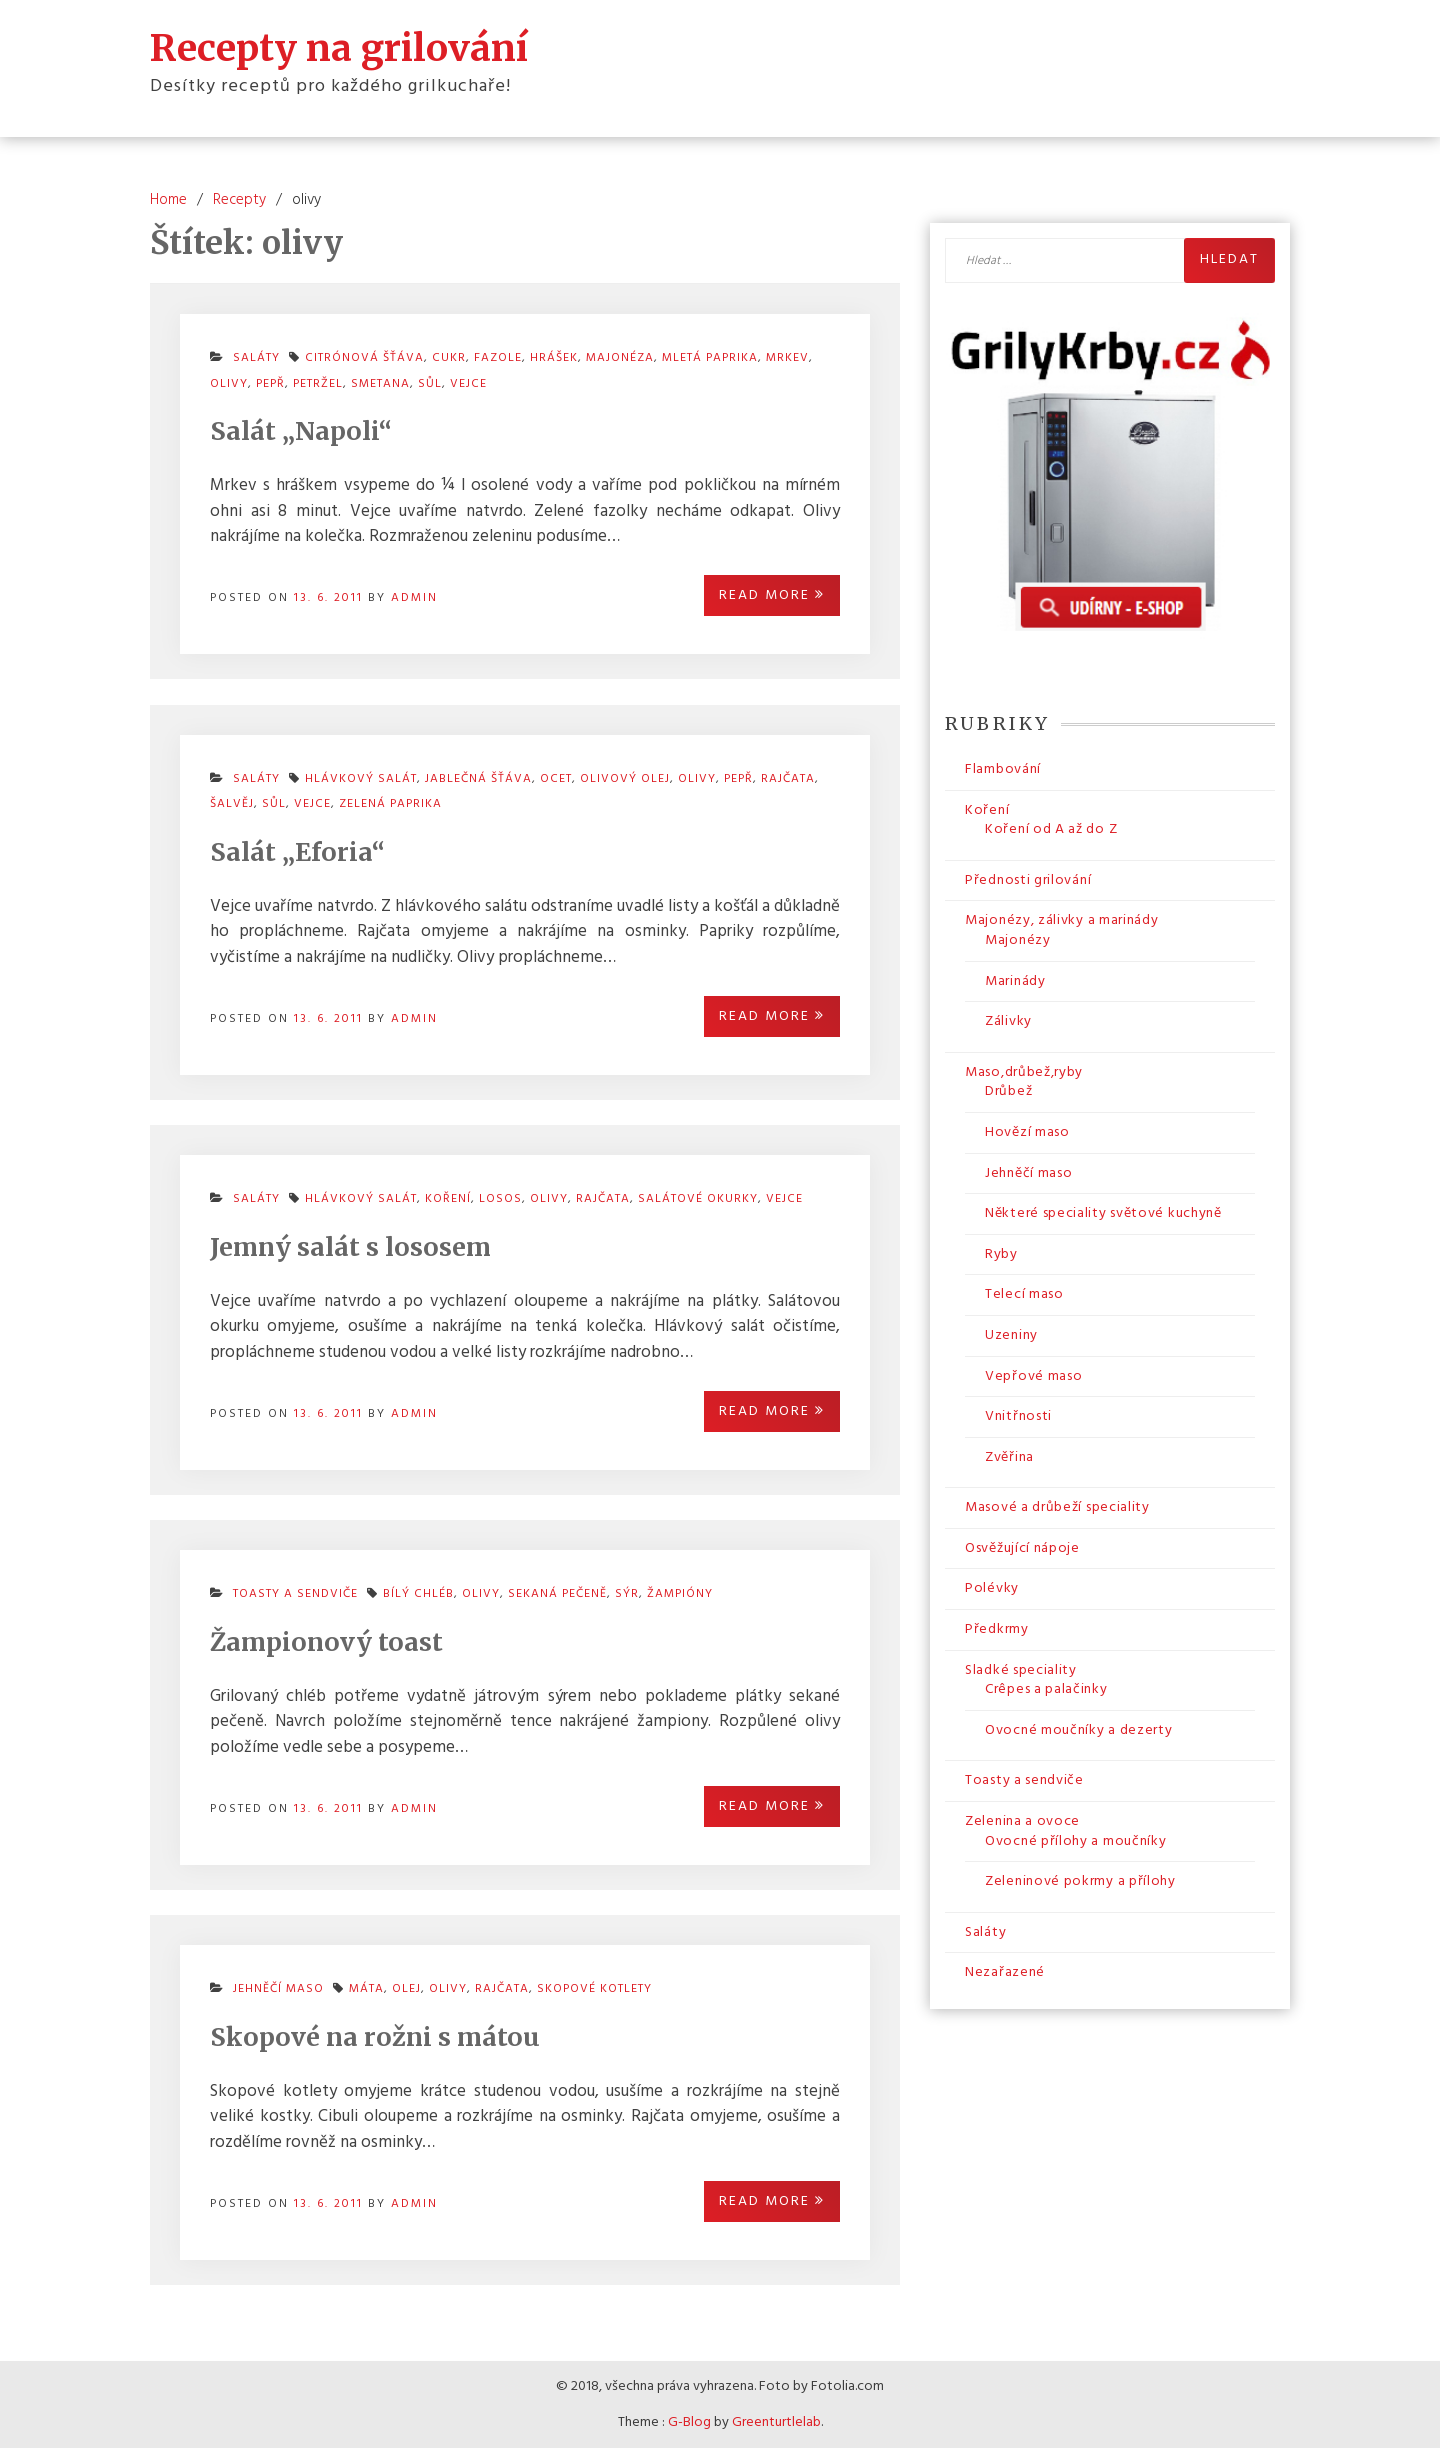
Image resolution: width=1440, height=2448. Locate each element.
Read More (772, 595)
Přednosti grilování (1028, 880)
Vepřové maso (1033, 1376)
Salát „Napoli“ (301, 431)
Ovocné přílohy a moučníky (1076, 1841)
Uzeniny (1011, 1335)
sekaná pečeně (557, 1594)
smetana (380, 384)
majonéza (620, 358)
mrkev (787, 358)
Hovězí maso (1027, 1132)
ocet (556, 779)
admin (414, 598)
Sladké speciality (1021, 1670)
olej (406, 1989)
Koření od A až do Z (1051, 829)
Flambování (1003, 769)
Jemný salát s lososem (350, 1247)
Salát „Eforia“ (297, 852)
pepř (270, 384)
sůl (430, 384)
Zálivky (1008, 1021)
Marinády (1015, 981)
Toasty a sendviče (295, 1594)
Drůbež (1008, 1091)
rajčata (788, 779)
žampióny (680, 1594)
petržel (318, 384)
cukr (449, 358)
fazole (498, 358)
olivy (229, 384)
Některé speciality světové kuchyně (1103, 1213)
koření (448, 1199)
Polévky (992, 1588)
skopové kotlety (594, 1989)
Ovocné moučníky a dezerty (1079, 1730)
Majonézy (1018, 940)
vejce (468, 384)
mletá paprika (710, 358)
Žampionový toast (326, 1642)
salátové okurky (698, 1199)
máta (366, 1989)
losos (500, 1199)
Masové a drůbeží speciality (1057, 1507)
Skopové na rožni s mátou (375, 2037)
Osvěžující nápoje (1022, 1548)
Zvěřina (1009, 1457)
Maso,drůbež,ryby (1024, 1072)
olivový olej (625, 779)
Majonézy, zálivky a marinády (1062, 920)
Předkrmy (997, 1629)
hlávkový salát (361, 1199)
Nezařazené (1005, 1972)
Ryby (1001, 1254)
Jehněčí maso (278, 1989)
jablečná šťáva (478, 779)
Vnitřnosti (1018, 1416)
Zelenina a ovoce (1022, 1821)
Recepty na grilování (339, 48)
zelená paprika (390, 804)
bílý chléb (418, 1594)
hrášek (554, 358)
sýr (627, 1594)
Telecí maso (1024, 1294)
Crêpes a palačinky (1046, 1689)
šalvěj (232, 804)
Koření (987, 810)
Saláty (256, 1199)
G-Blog (689, 2422)
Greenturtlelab (776, 2422)
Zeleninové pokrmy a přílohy (1080, 1881)
